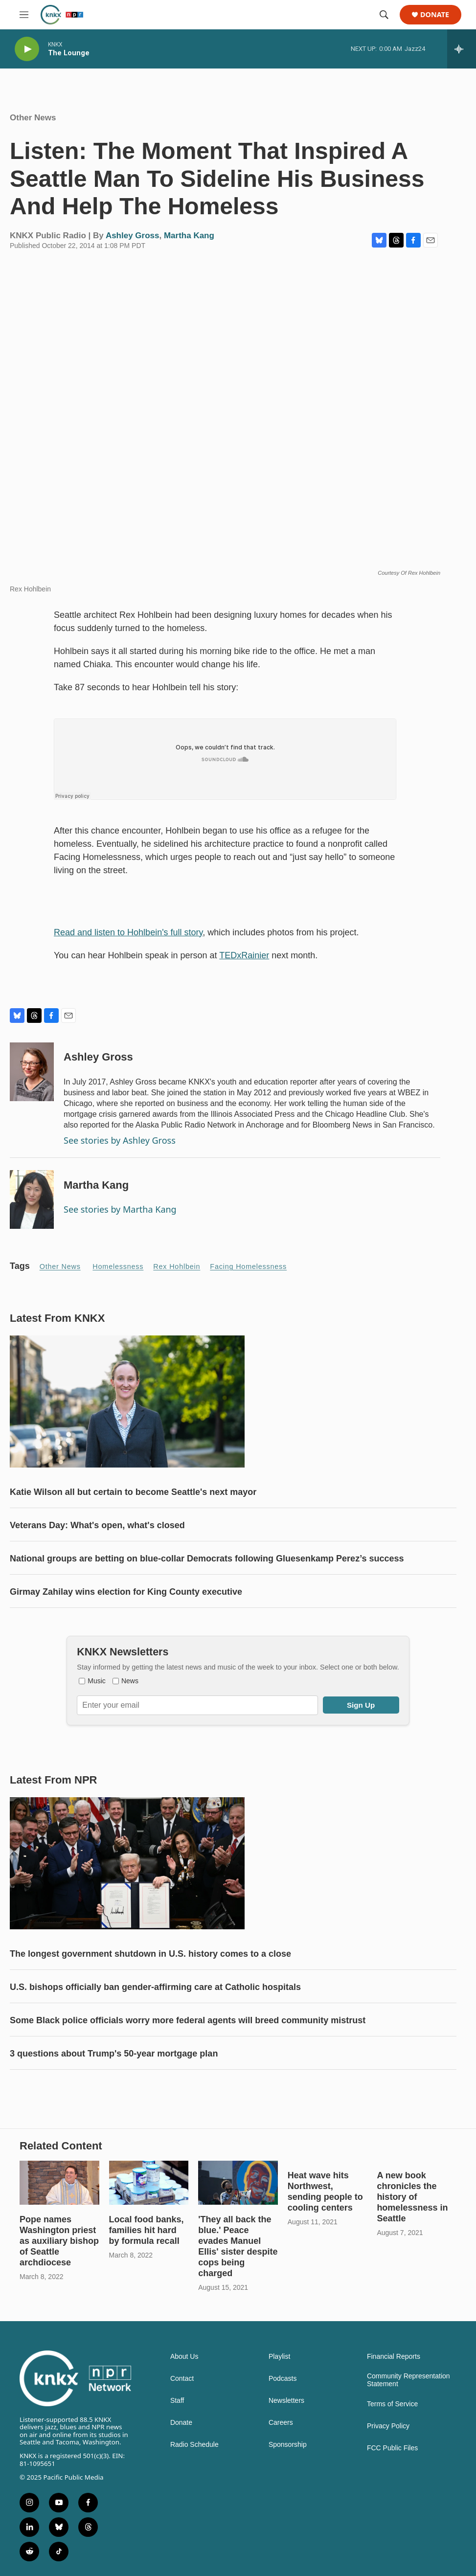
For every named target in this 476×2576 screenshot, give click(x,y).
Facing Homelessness (248, 1266)
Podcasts (283, 2378)
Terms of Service (392, 2404)
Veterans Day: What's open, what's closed (97, 1525)
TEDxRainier (244, 955)
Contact (182, 2378)
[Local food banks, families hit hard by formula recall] (149, 2183)
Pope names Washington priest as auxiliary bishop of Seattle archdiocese (59, 2240)
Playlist (279, 2356)
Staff (177, 2400)
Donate (434, 15)
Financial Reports (393, 2356)
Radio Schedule (194, 2444)
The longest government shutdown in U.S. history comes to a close (150, 1954)
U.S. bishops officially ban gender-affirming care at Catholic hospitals (155, 1987)
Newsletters (286, 2400)
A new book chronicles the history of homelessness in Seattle (412, 2196)
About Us (184, 2356)
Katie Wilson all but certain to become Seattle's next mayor (133, 1492)
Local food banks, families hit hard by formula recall (146, 2230)
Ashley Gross (132, 235)
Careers (281, 2422)
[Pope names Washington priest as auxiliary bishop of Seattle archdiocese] (59, 2183)
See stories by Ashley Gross (120, 1140)
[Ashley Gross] (32, 1071)
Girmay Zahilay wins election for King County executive (126, 1592)
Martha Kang (189, 235)
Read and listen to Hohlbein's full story (128, 932)
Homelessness (117, 1266)
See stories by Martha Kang (120, 1209)
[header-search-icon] (384, 14)
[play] (27, 49)
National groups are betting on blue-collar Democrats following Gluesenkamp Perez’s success (207, 1558)
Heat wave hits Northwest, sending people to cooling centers (325, 2191)
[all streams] (461, 48)
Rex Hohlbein (176, 1266)
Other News (33, 117)
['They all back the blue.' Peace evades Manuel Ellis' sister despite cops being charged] (238, 2183)
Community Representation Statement (408, 2380)
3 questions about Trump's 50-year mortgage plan (114, 2053)
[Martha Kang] (32, 1199)
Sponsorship (288, 2444)
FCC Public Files (392, 2448)
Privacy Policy (388, 2426)
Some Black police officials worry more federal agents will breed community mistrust (187, 2020)
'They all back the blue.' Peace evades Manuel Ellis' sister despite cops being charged (237, 2246)
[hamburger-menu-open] (24, 14)
